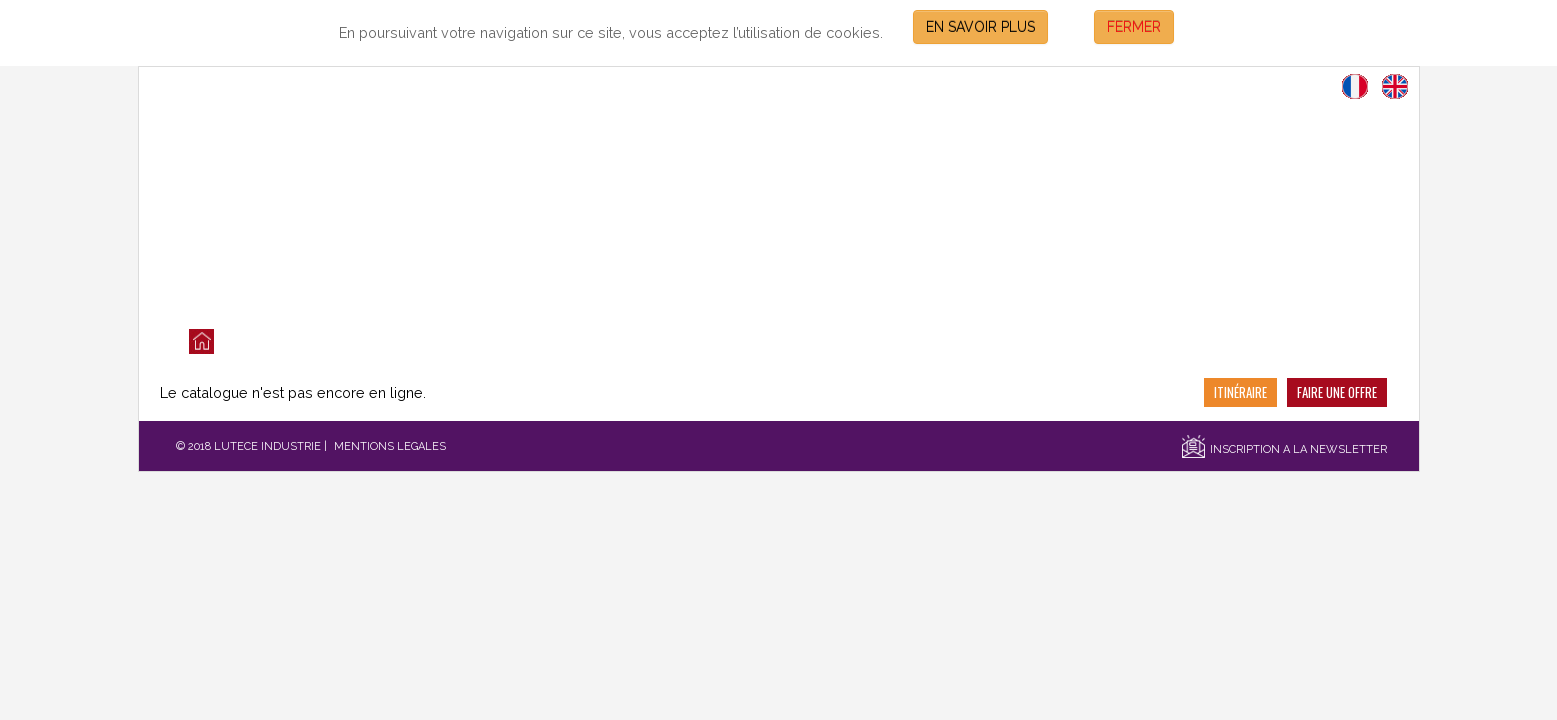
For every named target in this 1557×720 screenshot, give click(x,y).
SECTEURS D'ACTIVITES (923, 342)
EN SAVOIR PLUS (980, 27)
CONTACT (1070, 342)
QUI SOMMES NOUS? (451, 342)
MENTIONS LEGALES (390, 446)
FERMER (1134, 27)
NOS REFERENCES (752, 342)
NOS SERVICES (607, 342)
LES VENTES (303, 342)
